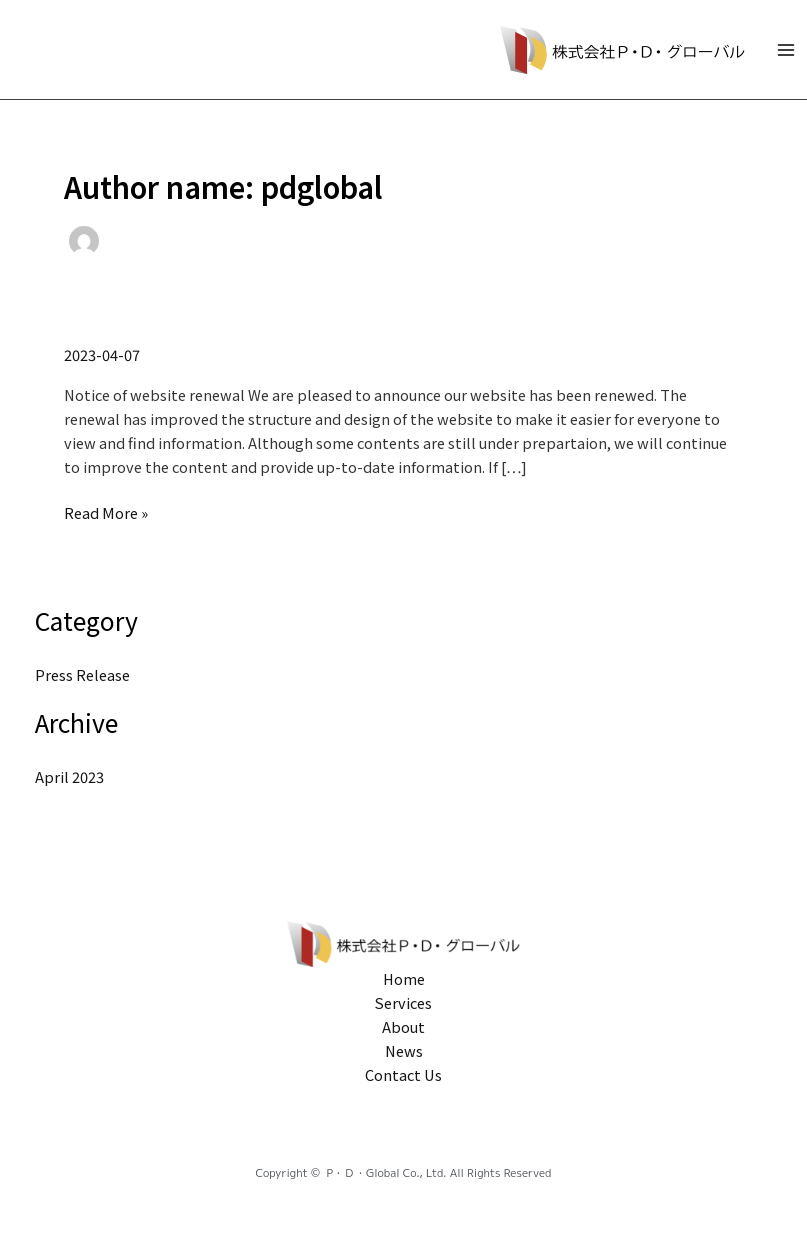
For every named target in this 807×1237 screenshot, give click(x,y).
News (404, 1050)
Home (404, 978)
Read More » (106, 512)
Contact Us (403, 1074)
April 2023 (69, 776)
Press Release (82, 674)
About (403, 1026)
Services (403, 1002)
